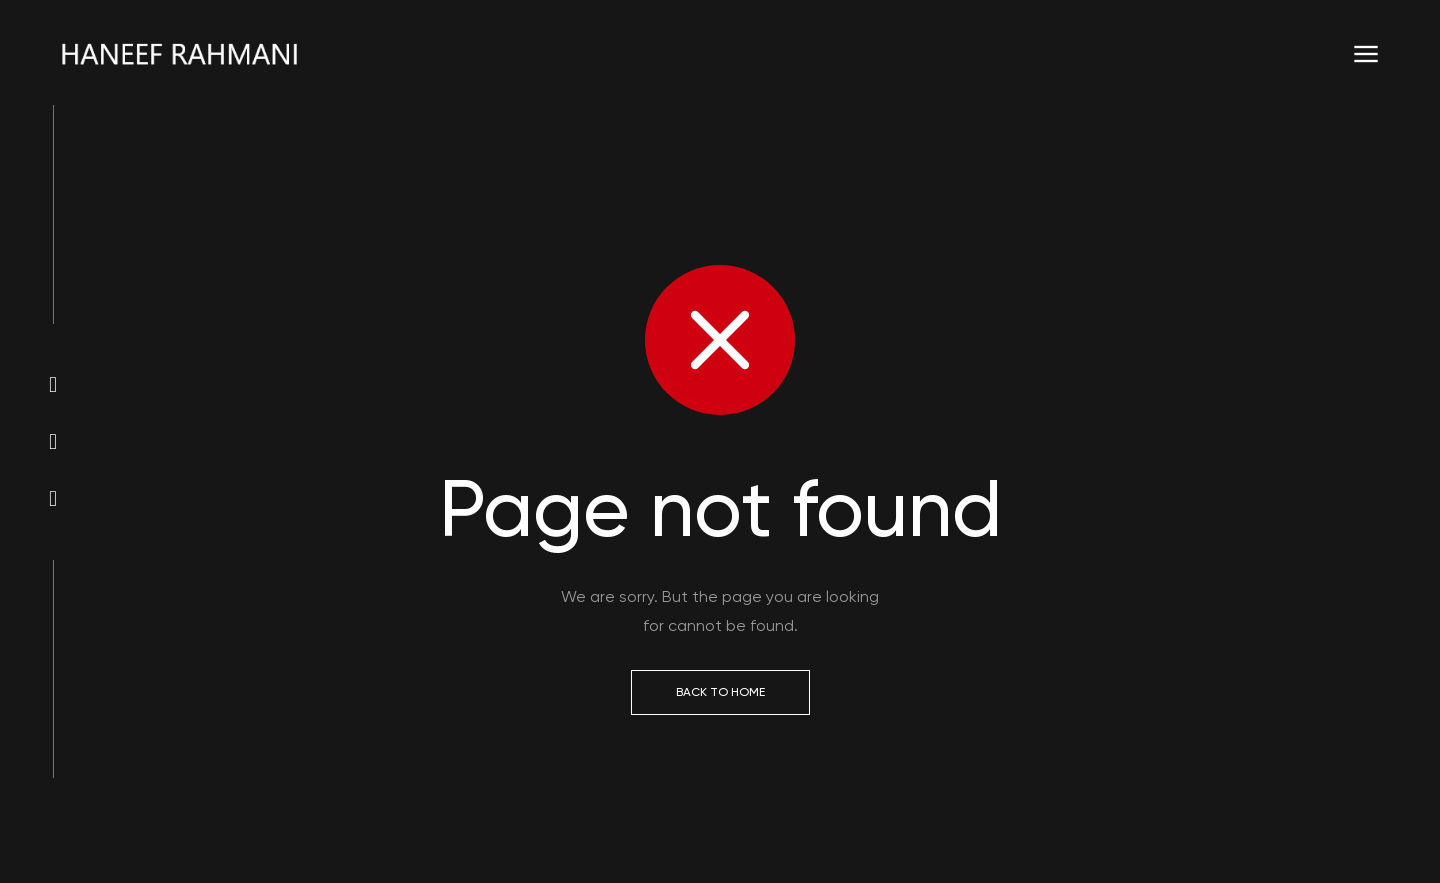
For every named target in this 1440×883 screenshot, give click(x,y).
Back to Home (720, 692)
